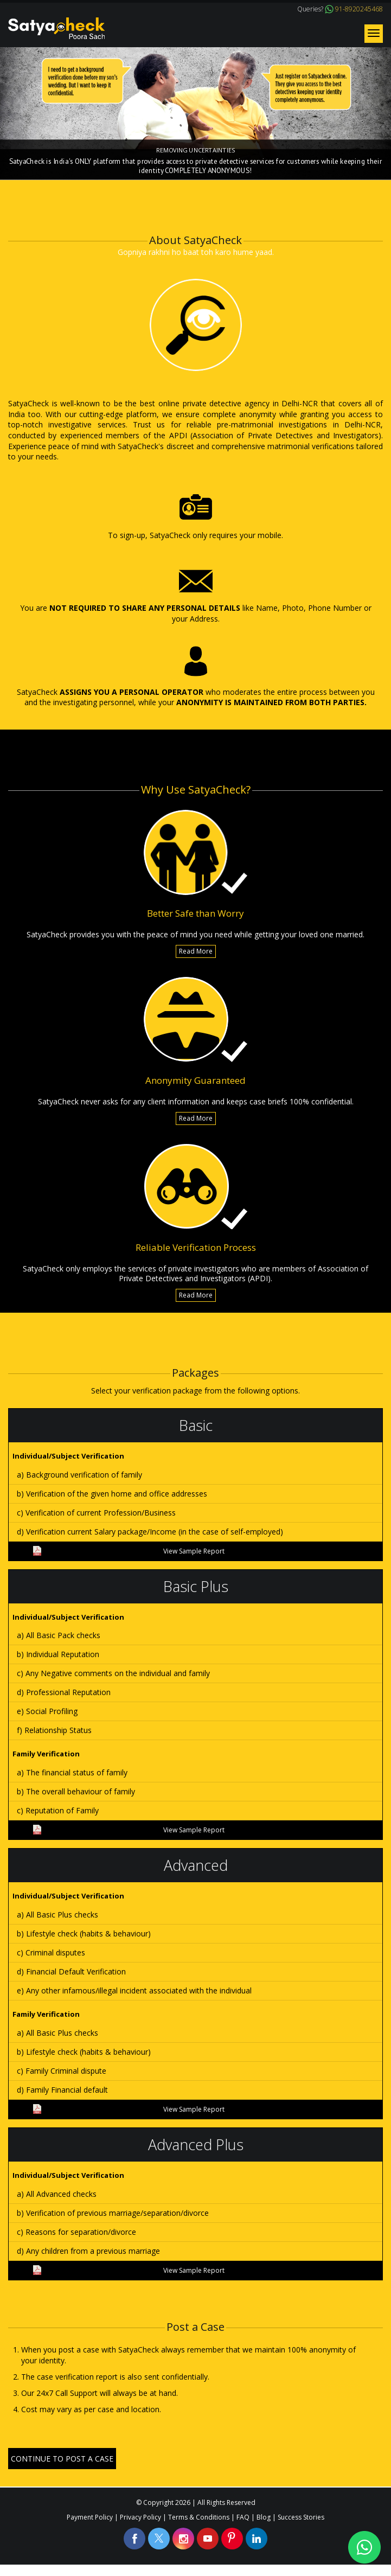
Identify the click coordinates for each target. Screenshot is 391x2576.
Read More (196, 951)
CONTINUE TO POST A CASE (62, 2458)
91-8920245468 (359, 9)
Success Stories (301, 2517)
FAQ (242, 2517)
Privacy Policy (140, 2517)
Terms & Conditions (198, 2517)
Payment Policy (90, 2517)
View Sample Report (129, 1551)
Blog (264, 2517)
